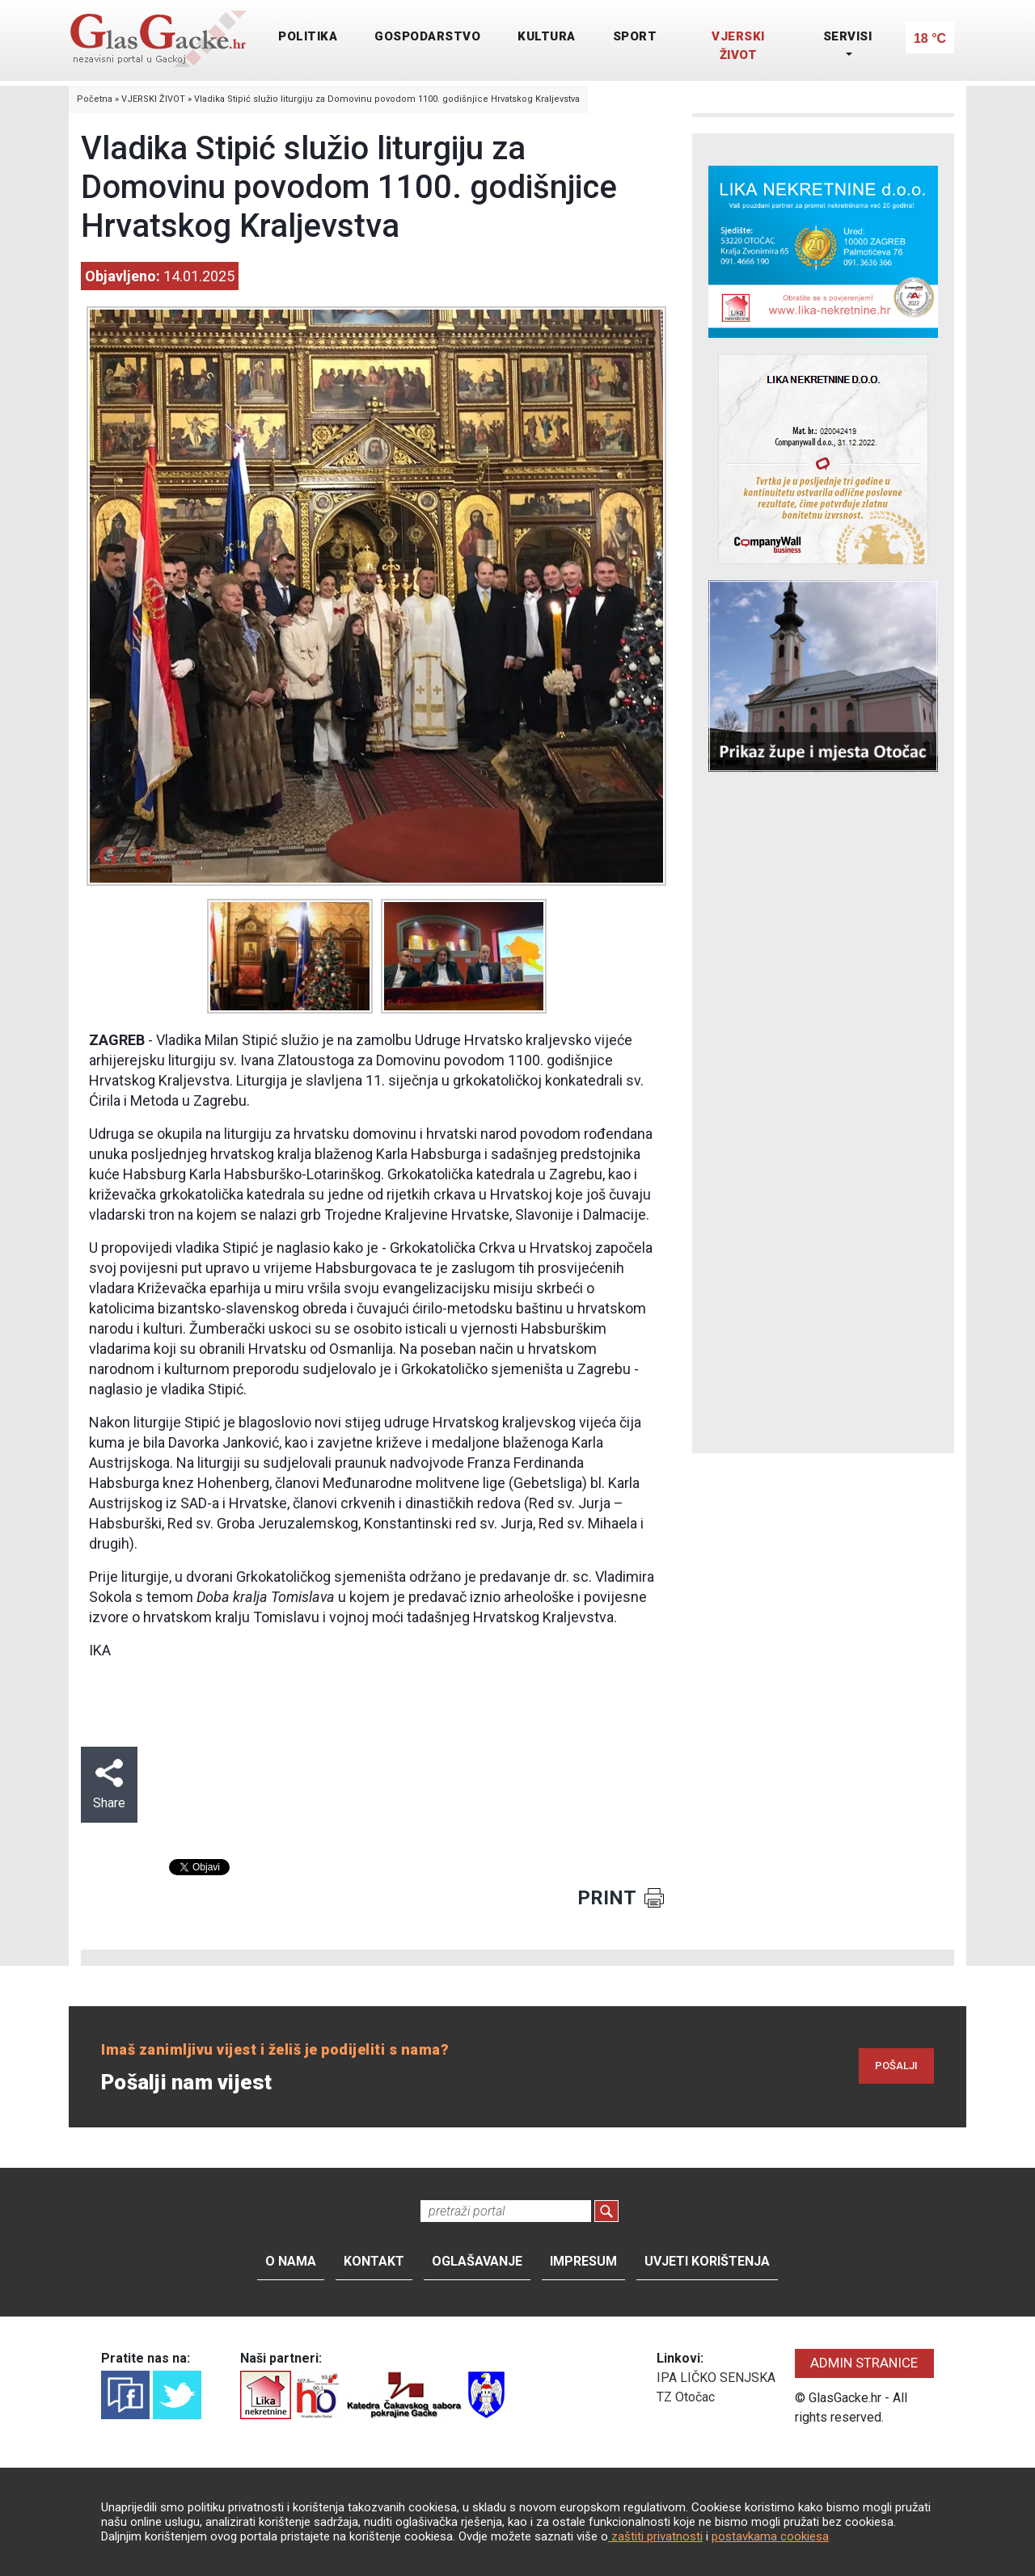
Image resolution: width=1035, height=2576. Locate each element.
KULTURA (547, 36)
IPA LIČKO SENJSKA (716, 2377)
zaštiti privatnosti (655, 2536)
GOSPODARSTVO (427, 36)
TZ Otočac (686, 2397)
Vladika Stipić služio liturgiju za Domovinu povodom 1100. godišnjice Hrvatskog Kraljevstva (387, 99)
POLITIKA (307, 36)
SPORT (635, 36)
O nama (290, 2261)
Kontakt (374, 2261)
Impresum (583, 2261)
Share (109, 1785)
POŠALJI (896, 2066)
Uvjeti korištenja (707, 2261)
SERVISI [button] (847, 36)
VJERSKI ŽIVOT (738, 45)
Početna (94, 99)
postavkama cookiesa (770, 2536)
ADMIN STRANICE (864, 2363)
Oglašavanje (477, 2261)
